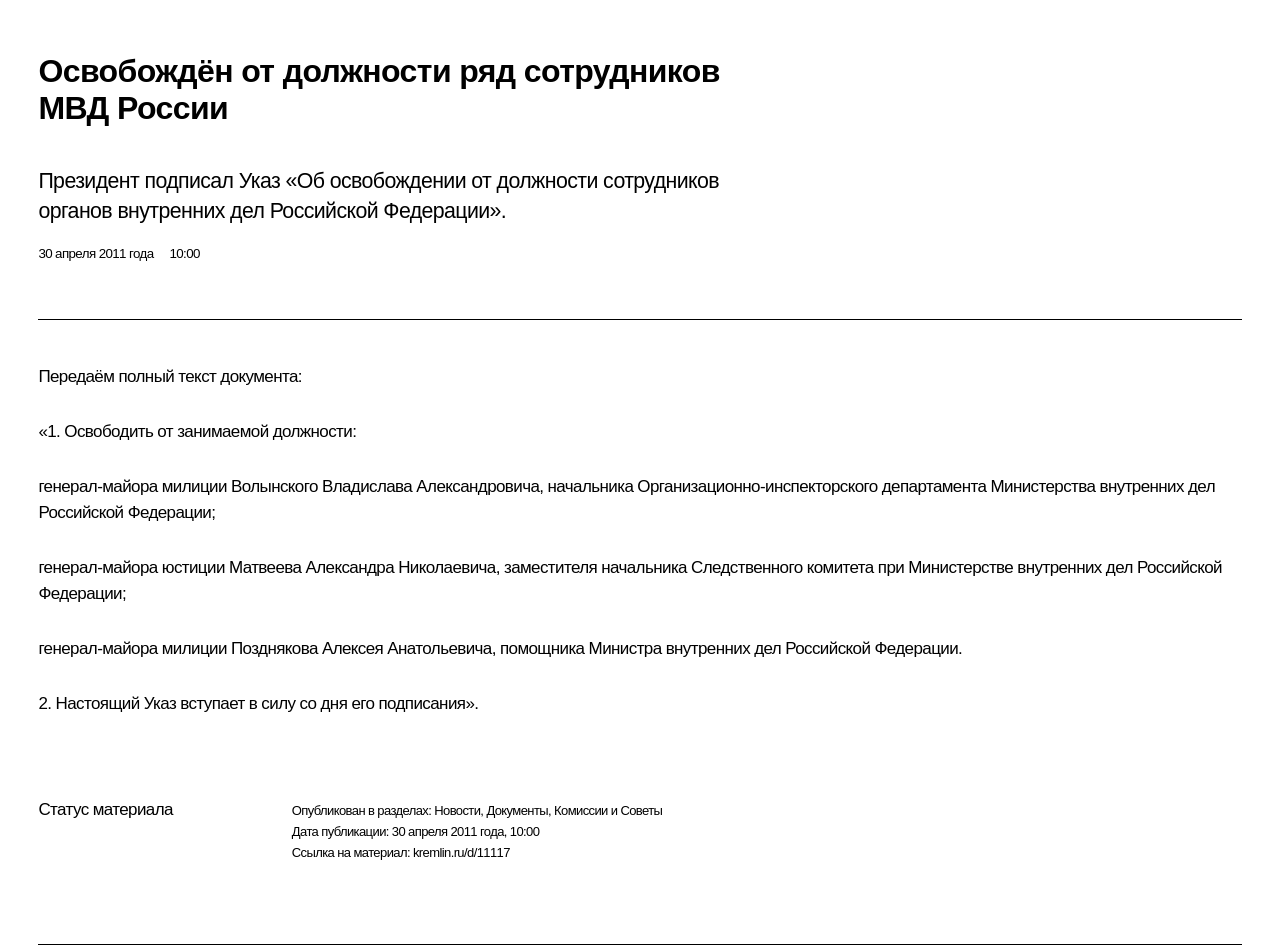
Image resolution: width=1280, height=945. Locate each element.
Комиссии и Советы (608, 810)
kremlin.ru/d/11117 (461, 852)
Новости (457, 810)
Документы (517, 810)
